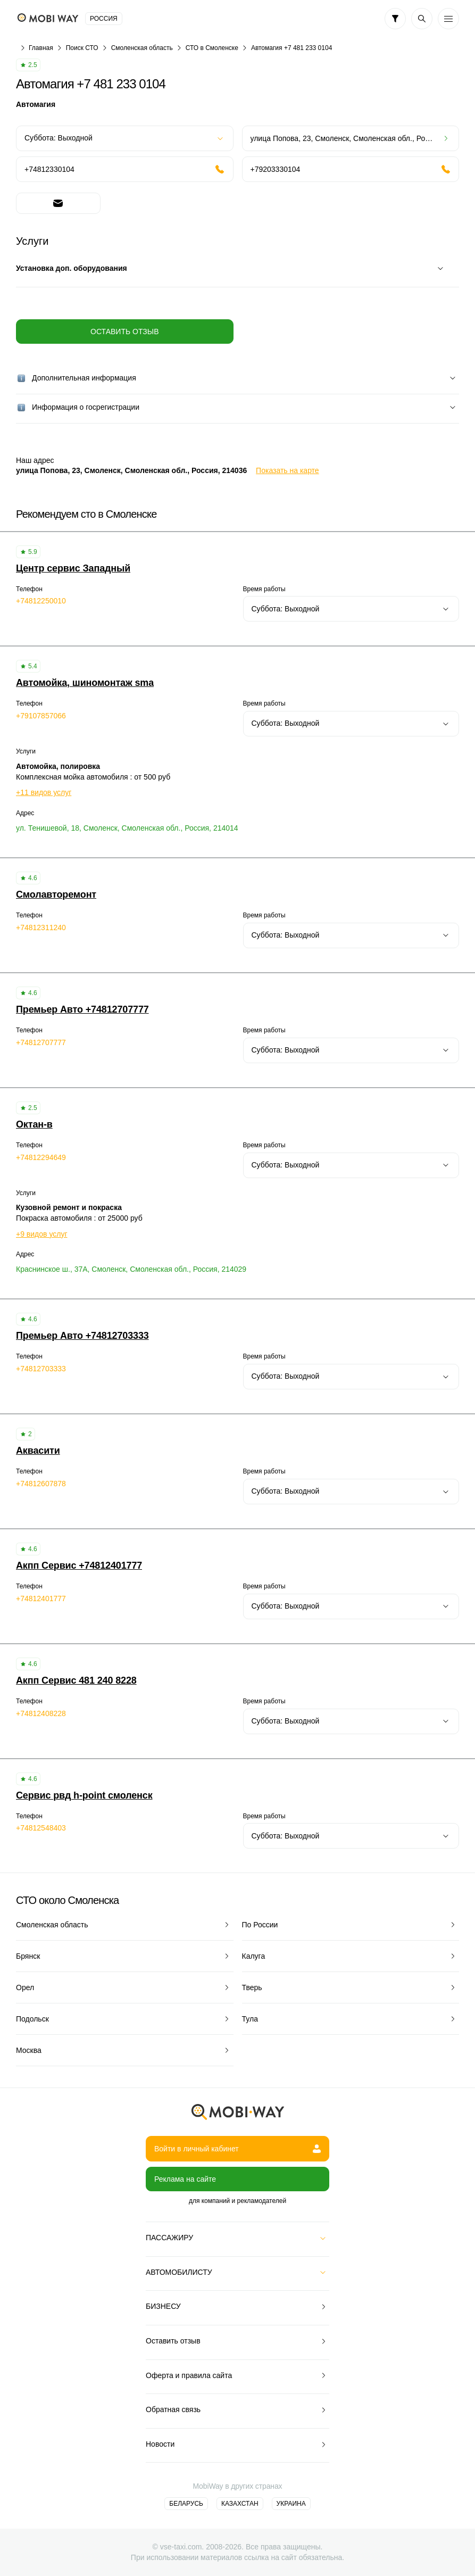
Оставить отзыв (124, 331)
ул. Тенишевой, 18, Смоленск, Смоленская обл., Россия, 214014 (127, 828)
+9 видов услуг (42, 1234)
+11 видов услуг (43, 792)
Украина (291, 2503)
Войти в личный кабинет (237, 2148)
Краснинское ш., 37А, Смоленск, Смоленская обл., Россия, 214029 (131, 1269)
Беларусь (186, 2503)
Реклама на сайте (185, 2179)
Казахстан (240, 2503)
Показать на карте (287, 470)
